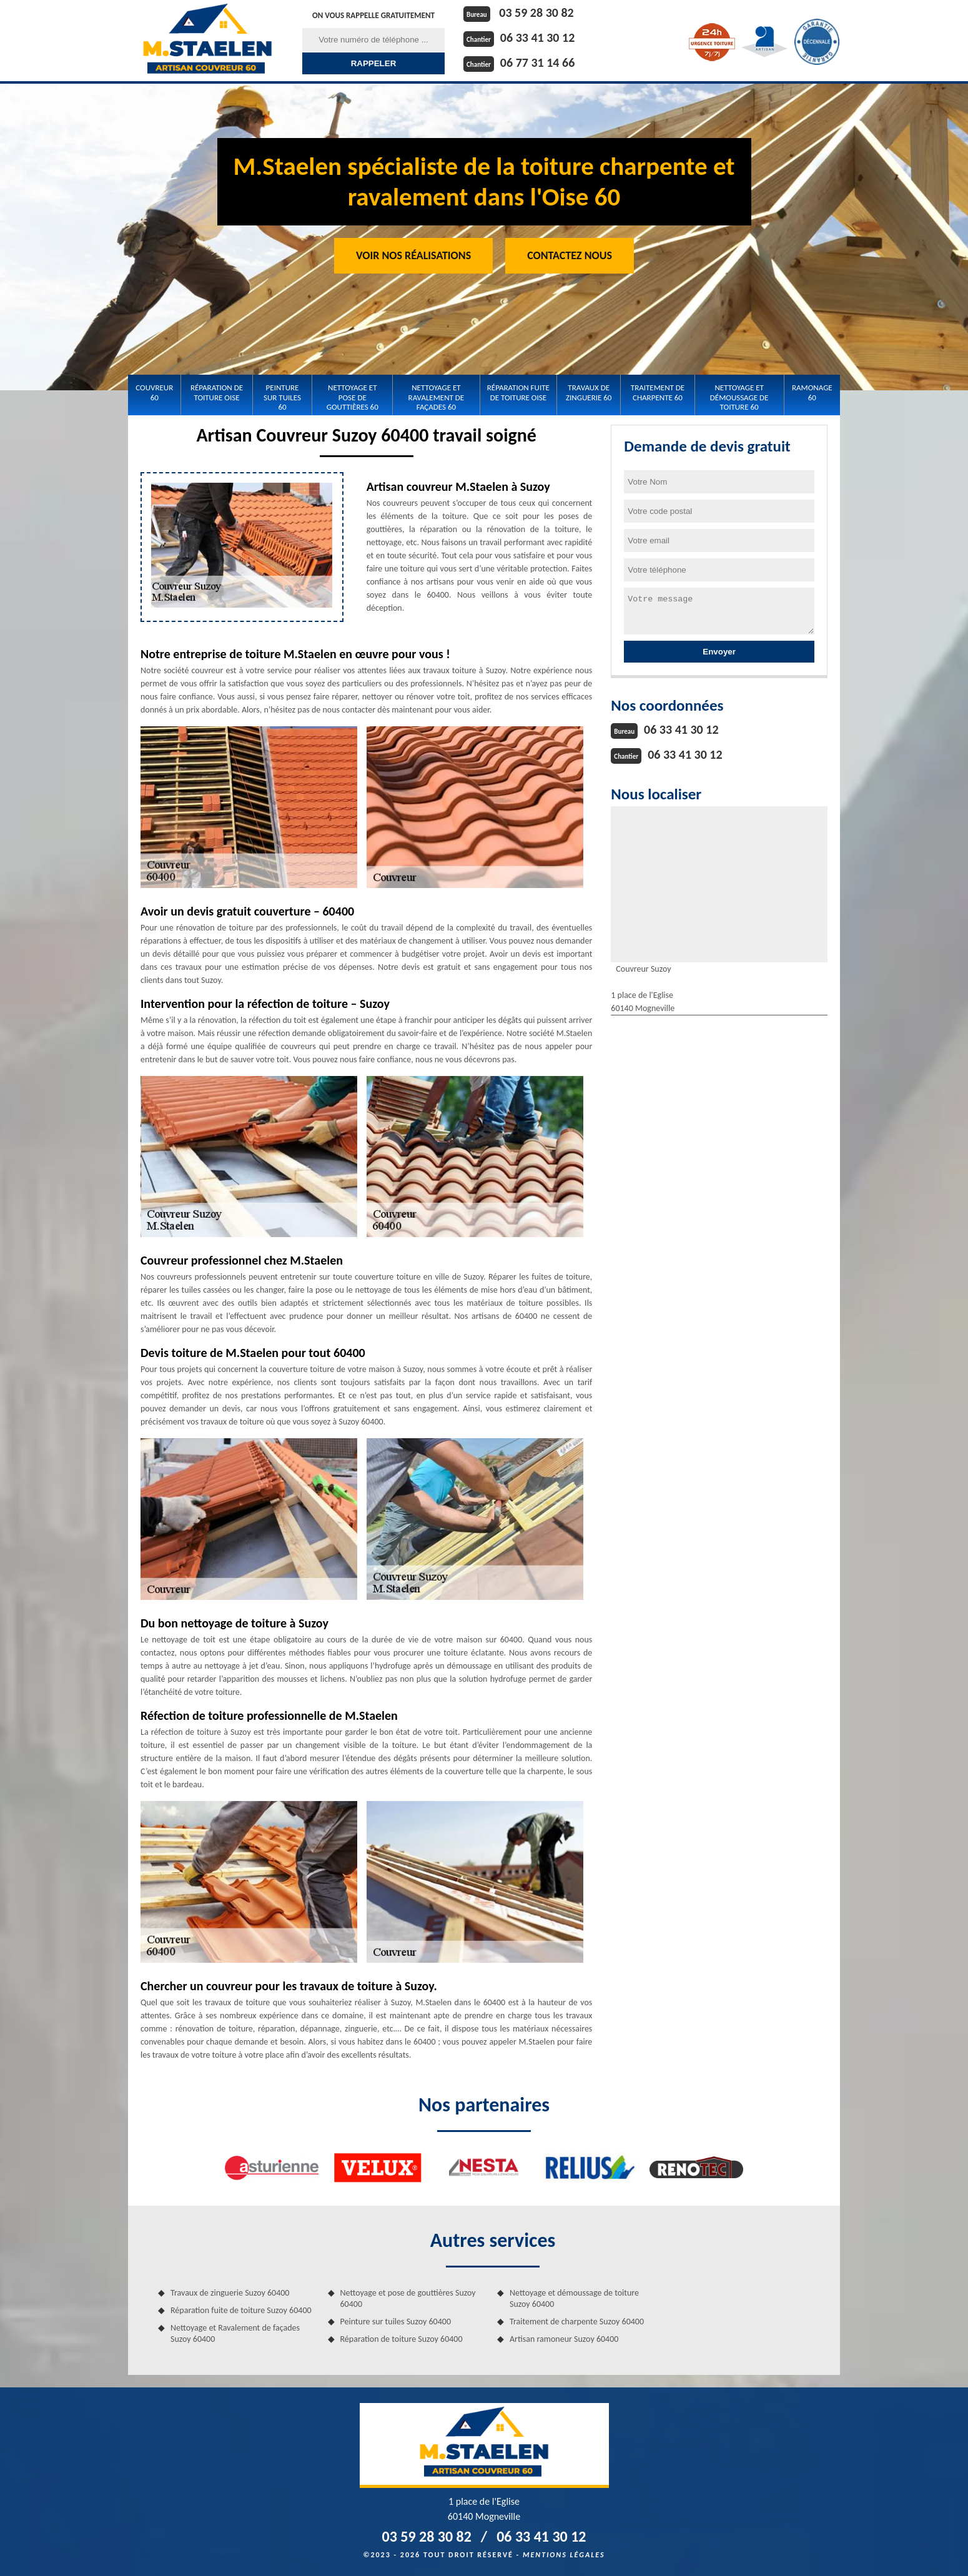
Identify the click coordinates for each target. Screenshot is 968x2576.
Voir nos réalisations (413, 255)
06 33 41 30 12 (537, 37)
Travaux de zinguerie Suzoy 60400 (229, 2292)
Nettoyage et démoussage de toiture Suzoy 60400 (574, 2298)
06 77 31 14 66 (537, 62)
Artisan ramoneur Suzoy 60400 (564, 2339)
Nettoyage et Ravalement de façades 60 (436, 397)
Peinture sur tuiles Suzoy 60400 (395, 2321)
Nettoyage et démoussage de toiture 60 (739, 397)
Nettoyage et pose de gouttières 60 (352, 397)
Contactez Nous (569, 255)
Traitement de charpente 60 (657, 392)
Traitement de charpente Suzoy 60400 (577, 2321)
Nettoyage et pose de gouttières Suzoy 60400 (408, 2298)
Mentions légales (564, 2554)
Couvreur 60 (154, 392)
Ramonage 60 (812, 392)
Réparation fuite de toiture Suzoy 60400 (241, 2310)
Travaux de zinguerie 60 (588, 392)
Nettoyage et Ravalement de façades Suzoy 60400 (235, 2333)
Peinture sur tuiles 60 (282, 397)
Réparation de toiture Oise (216, 392)
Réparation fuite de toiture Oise (518, 392)
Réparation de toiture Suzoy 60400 (401, 2339)
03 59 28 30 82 (536, 12)
